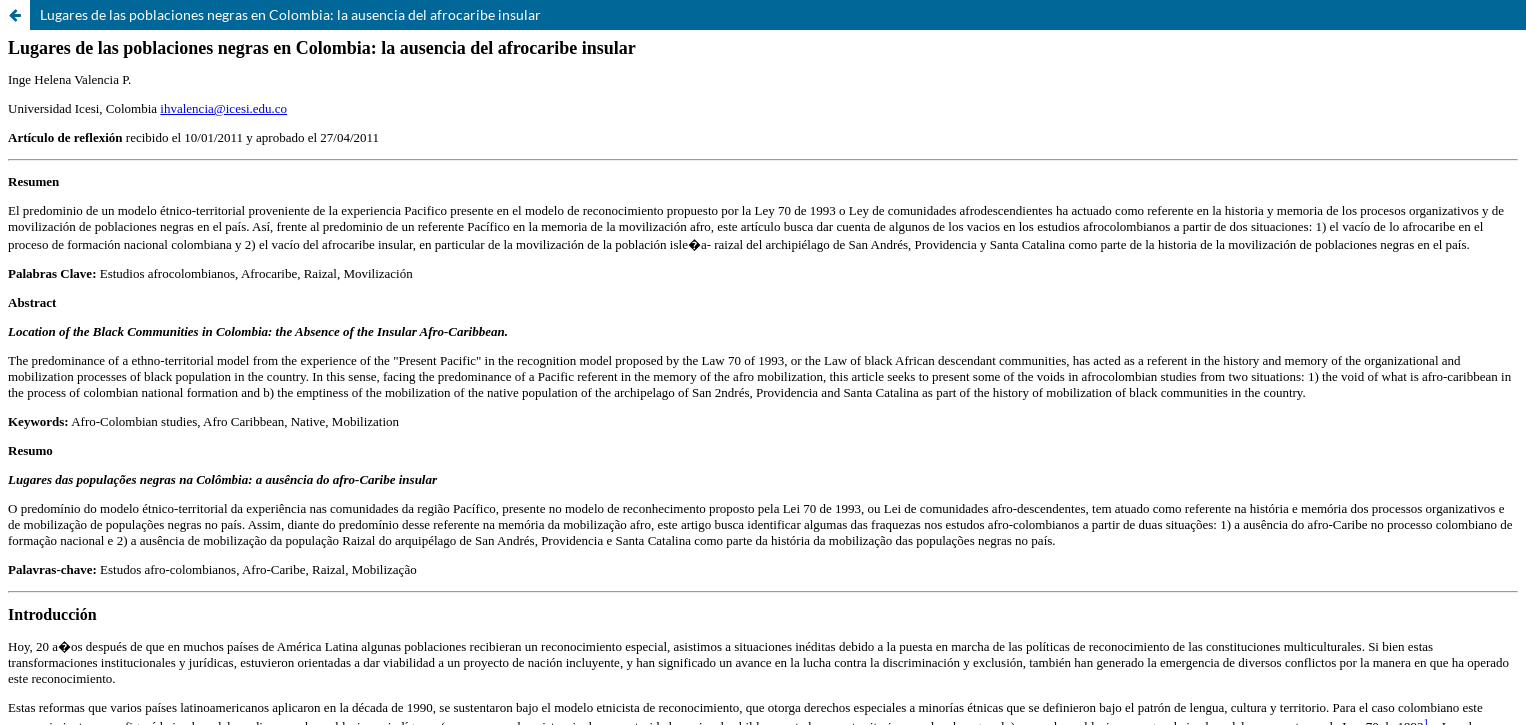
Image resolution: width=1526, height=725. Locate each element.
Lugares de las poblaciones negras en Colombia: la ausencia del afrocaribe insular (290, 14)
